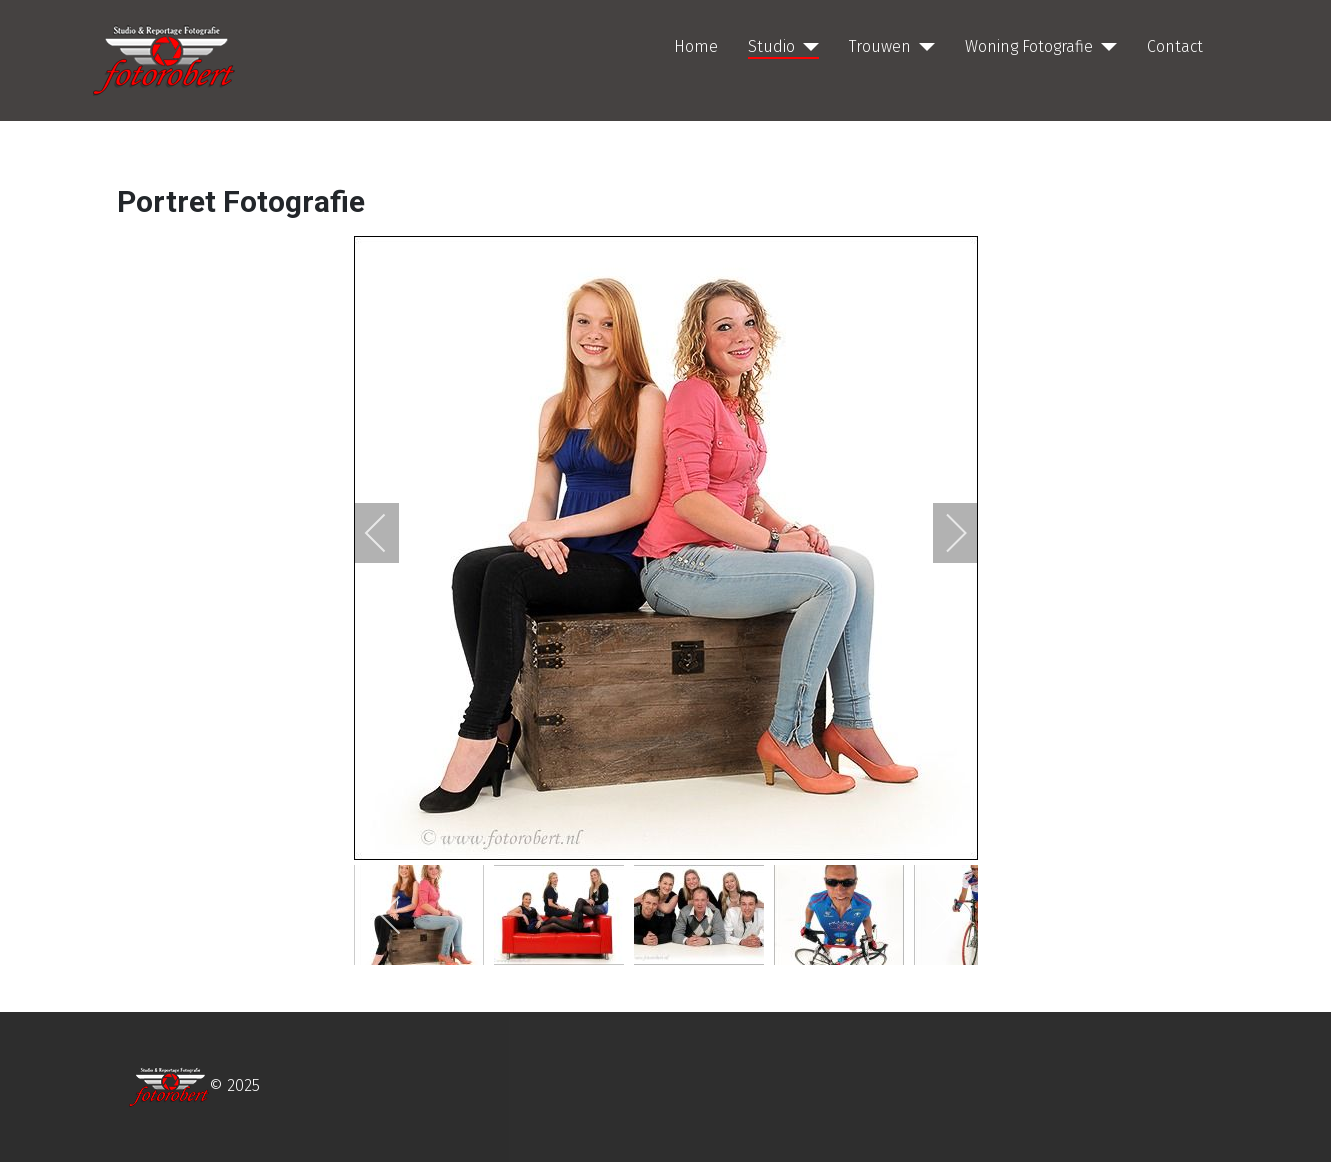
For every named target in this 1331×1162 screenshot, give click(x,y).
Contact (1175, 46)
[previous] (389, 533)
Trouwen (880, 46)
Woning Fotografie (1029, 46)
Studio (771, 46)
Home (696, 46)
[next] (943, 533)
